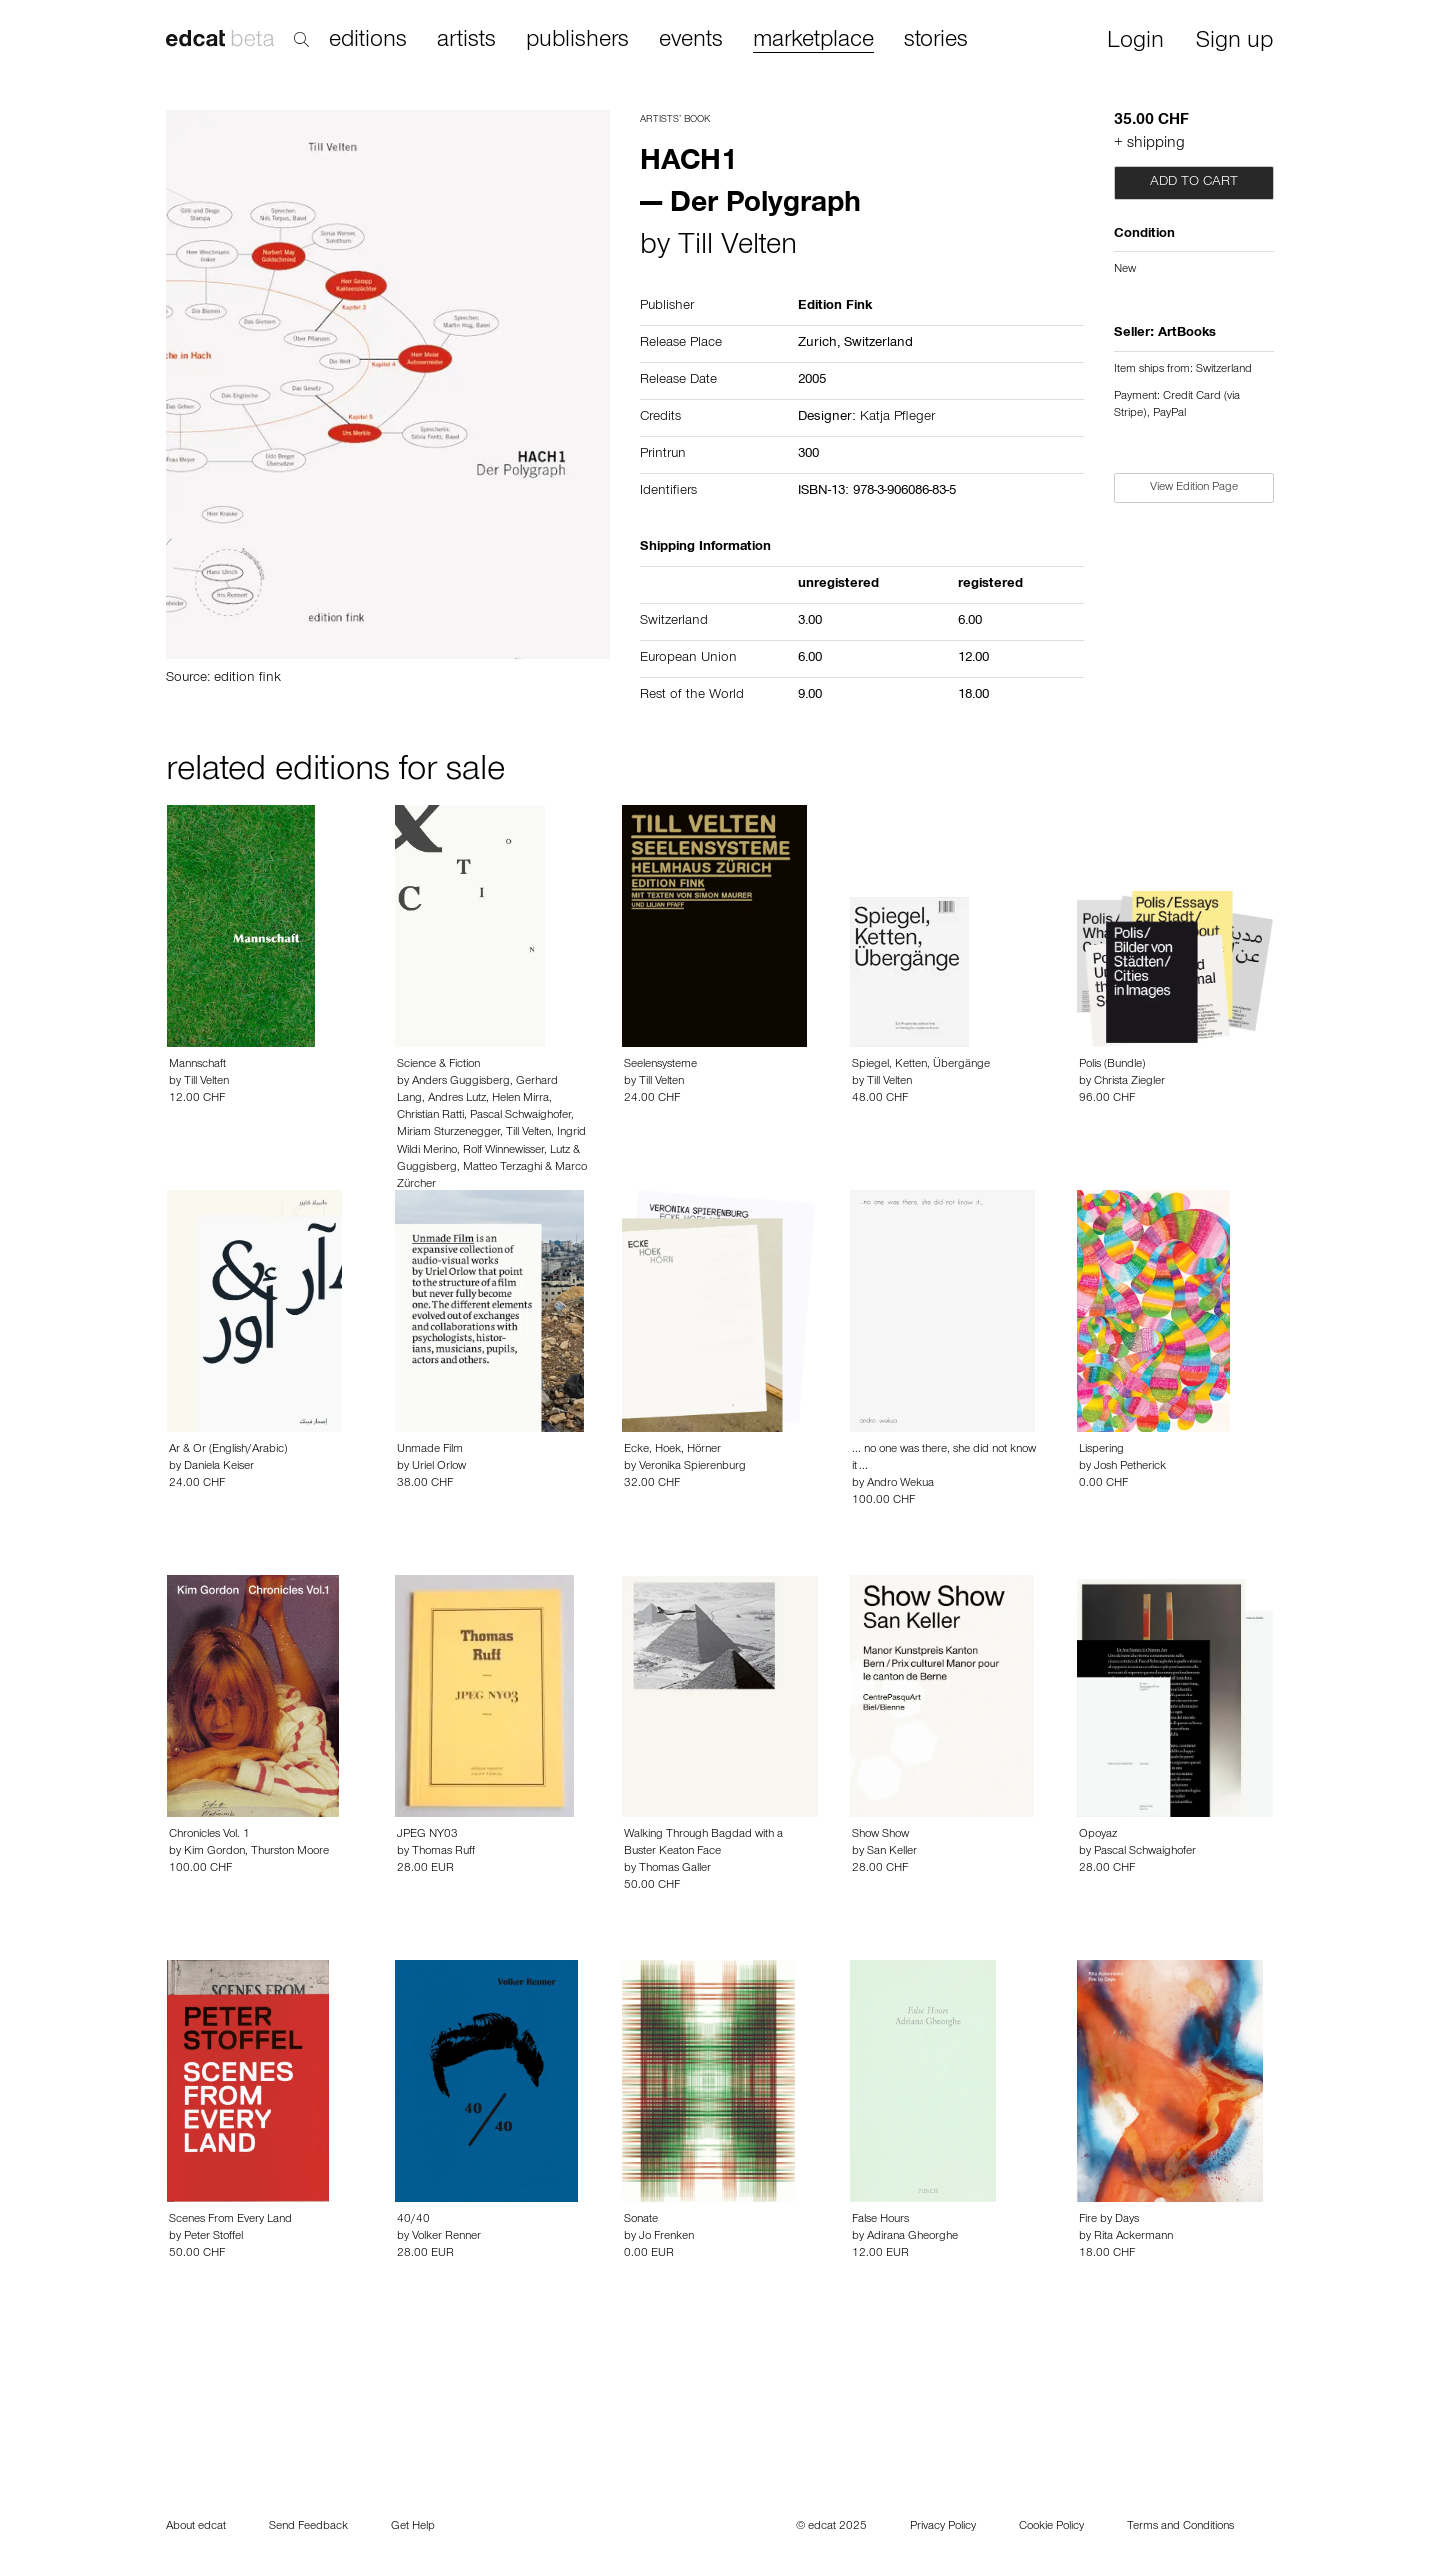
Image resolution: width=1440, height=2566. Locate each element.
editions (368, 41)
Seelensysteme (660, 1065)
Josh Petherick (1130, 1467)
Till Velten (737, 248)
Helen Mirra (520, 1099)
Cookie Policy (1051, 2527)
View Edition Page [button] (1194, 488)
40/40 (413, 2220)
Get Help (413, 2527)
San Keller (892, 1852)
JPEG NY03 (427, 1835)
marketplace (813, 41)
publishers (577, 41)
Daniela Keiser (219, 1467)
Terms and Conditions (1180, 2527)
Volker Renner (446, 2237)
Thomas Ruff (443, 1852)
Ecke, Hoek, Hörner (672, 1450)
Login (1135, 42)
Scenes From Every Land (230, 2220)
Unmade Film (430, 1450)
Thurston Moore (290, 1852)
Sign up (1234, 42)
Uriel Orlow (439, 1467)
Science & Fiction (438, 1065)
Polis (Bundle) (1112, 1065)
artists (466, 41)
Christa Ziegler (1129, 1082)
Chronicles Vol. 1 (209, 1835)
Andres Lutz (457, 1099)
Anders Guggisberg (461, 1082)
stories (936, 41)
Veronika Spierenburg (692, 1467)
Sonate (641, 2220)
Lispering (1101, 1450)
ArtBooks (1187, 334)
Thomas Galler (675, 1869)
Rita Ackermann (1133, 2237)
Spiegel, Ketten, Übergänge (921, 1065)
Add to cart (1194, 183)
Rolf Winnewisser (503, 1151)
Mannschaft (197, 1065)
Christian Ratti (430, 1116)
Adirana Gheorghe (912, 2237)
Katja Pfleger (897, 418)
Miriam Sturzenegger (448, 1133)
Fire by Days (1109, 2220)
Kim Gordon (214, 1852)
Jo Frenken (666, 2237)
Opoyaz (1098, 1835)
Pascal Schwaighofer (520, 1116)
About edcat (196, 2527)
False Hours (880, 2220)
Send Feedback (308, 2527)
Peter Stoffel (213, 2237)
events (691, 41)
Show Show (880, 1835)
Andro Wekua (900, 1484)
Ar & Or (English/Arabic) (228, 1450)
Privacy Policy (943, 2527)
